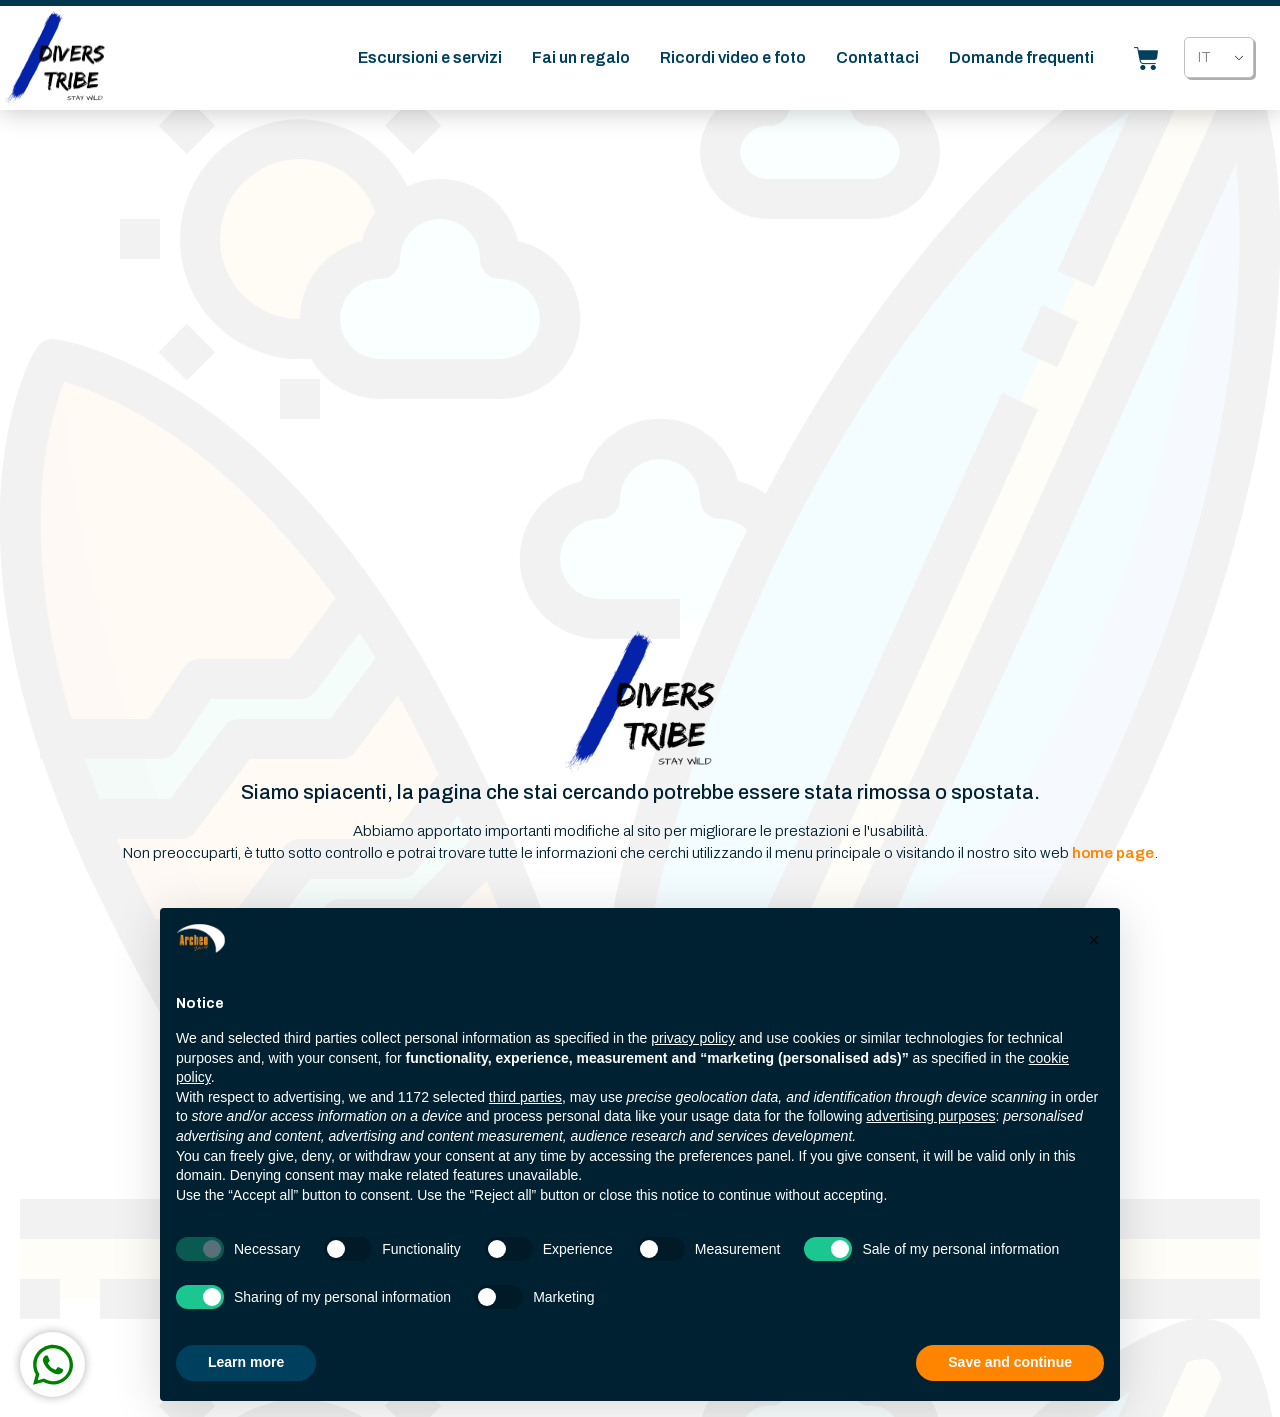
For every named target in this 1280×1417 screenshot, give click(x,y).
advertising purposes (930, 1116)
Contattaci (877, 61)
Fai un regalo (581, 61)
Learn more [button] (246, 1362)
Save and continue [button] (1010, 1362)
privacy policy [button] (693, 1038)
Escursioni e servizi (430, 61)
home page (1113, 853)
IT (1204, 61)
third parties (525, 1097)
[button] (1094, 940)
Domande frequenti (1021, 61)
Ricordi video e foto (733, 61)
